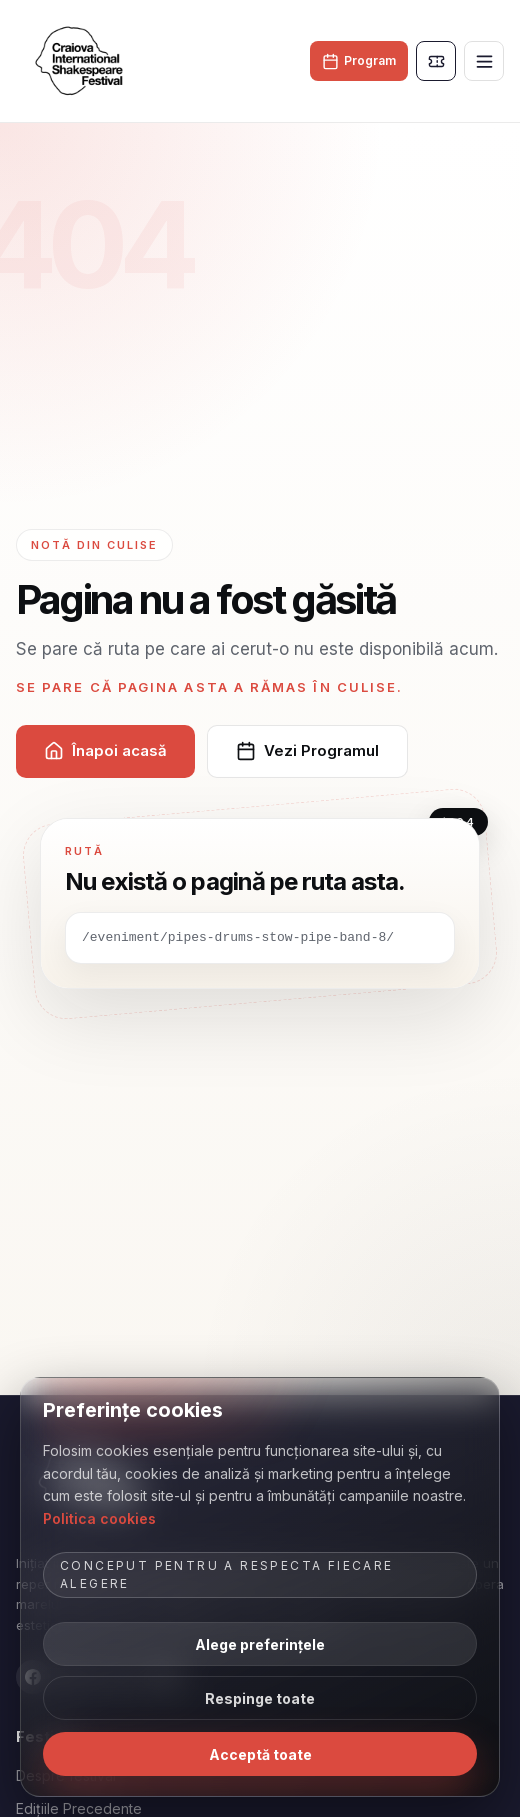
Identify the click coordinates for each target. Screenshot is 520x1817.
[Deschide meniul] (484, 61)
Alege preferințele (260, 1644)
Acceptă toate (260, 1754)
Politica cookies (99, 1518)
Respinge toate (260, 1698)
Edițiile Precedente (79, 1808)
